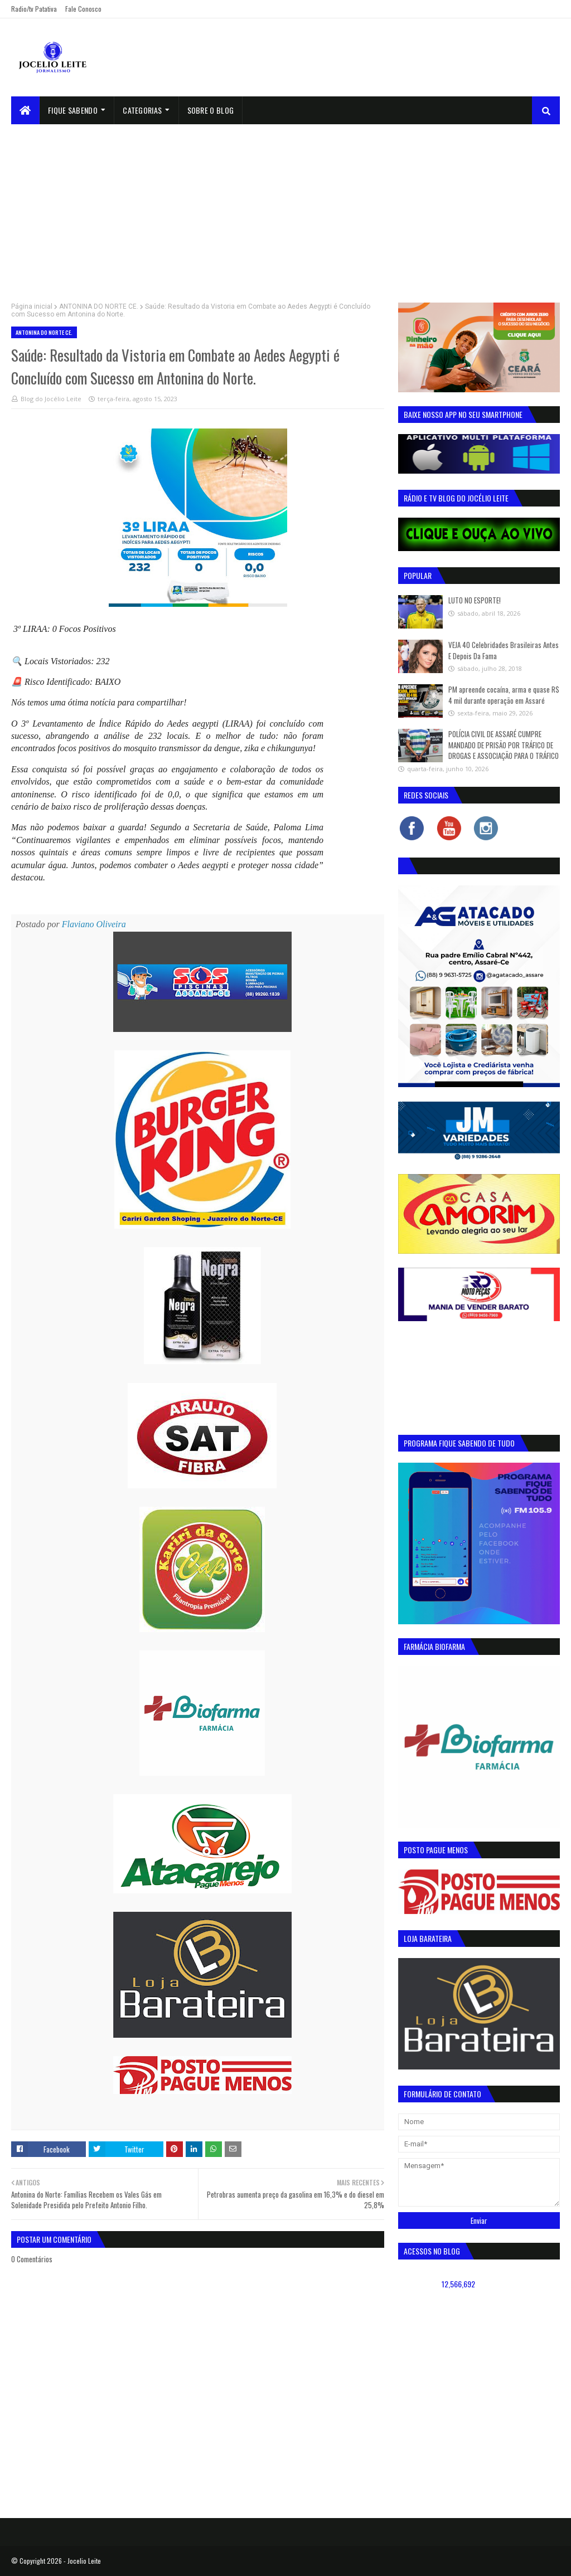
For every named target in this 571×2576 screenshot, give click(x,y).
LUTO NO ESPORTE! (474, 600)
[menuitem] (25, 110)
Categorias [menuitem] (142, 110)
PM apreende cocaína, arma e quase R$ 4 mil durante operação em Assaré (503, 695)
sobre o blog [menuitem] (210, 110)
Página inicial (31, 306)
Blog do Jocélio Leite (51, 399)
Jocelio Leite (84, 2560)
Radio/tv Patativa (34, 8)
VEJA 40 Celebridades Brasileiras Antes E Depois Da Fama (503, 650)
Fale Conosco (83, 8)
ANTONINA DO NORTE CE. (98, 306)
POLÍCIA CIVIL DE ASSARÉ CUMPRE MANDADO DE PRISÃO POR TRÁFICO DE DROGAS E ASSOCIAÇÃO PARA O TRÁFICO (503, 744)
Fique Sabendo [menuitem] (73, 110)
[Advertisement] (285, 208)
